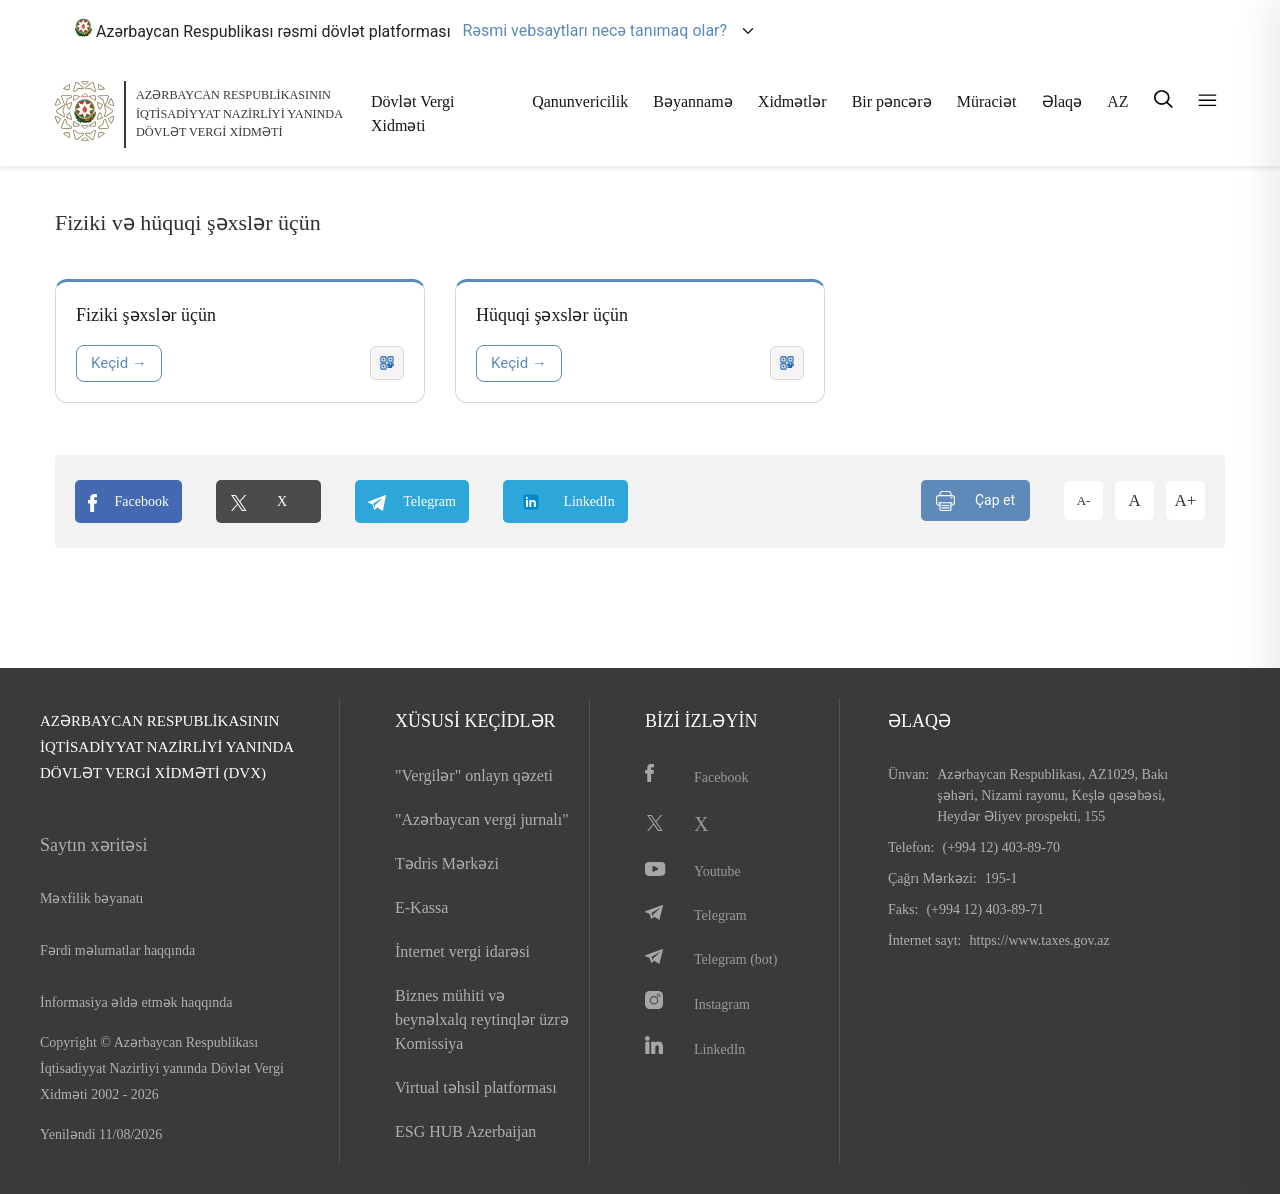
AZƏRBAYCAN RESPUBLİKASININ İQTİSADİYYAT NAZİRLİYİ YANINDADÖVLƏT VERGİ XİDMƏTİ (239, 113)
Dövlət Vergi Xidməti (413, 113)
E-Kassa (421, 907)
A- (1084, 500)
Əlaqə (1062, 101)
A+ (1186, 500)
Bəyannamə (692, 101)
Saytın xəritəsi (94, 845)
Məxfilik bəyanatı (92, 898)
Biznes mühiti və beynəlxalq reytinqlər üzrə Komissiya (482, 1019)
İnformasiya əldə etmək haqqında (136, 1002)
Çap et (975, 501)
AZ (1117, 101)
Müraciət (987, 101)
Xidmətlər (792, 101)
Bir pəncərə (892, 101)
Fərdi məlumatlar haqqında (117, 950)
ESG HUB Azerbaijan (465, 1131)
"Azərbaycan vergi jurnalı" (482, 819)
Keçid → (119, 363)
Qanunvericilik (580, 101)
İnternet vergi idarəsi (462, 951)
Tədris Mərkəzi (447, 863)
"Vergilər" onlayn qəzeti (474, 775)
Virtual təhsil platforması (476, 1087)
